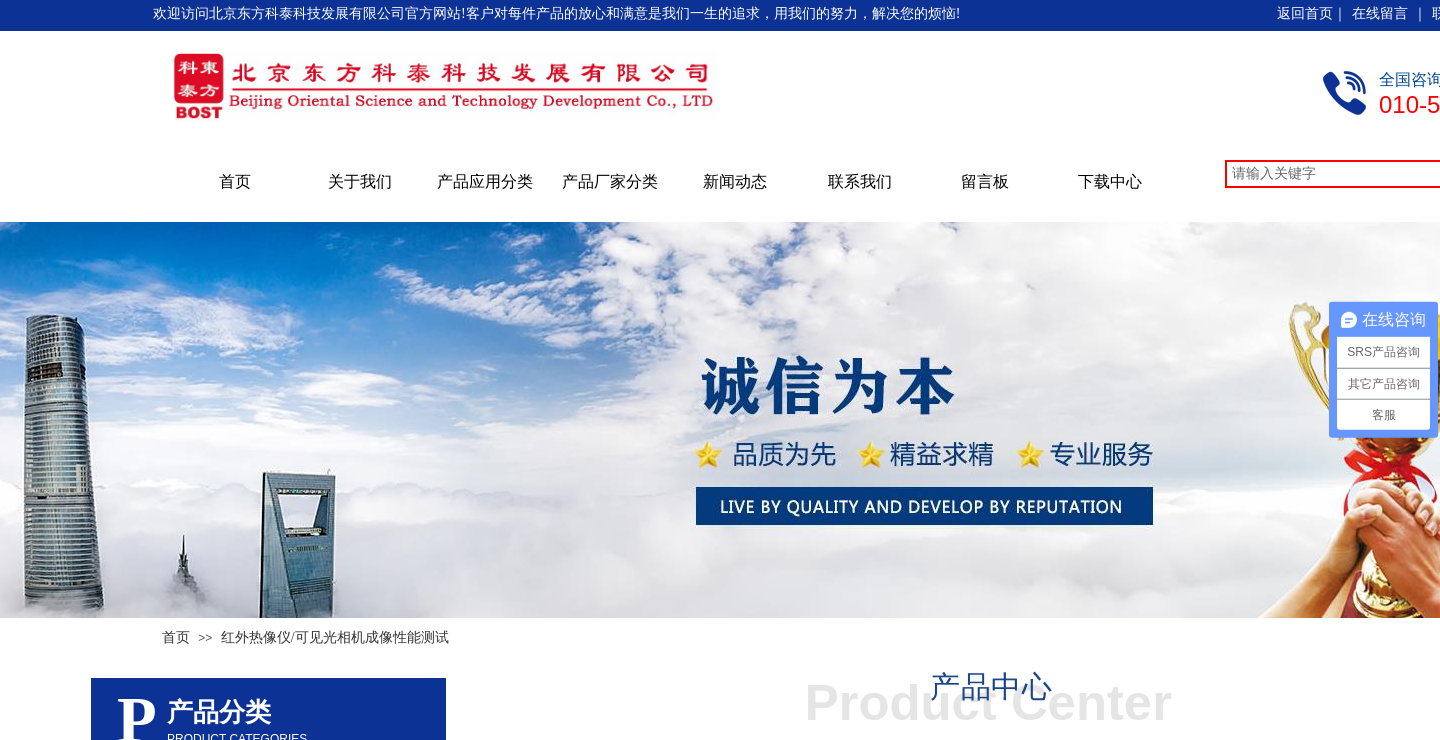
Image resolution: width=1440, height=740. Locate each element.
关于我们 (360, 181)
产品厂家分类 (610, 181)
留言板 (985, 181)
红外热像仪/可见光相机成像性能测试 (335, 637)
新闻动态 (735, 181)
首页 (235, 181)
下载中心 (1110, 181)
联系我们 (860, 181)
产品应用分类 (485, 181)
